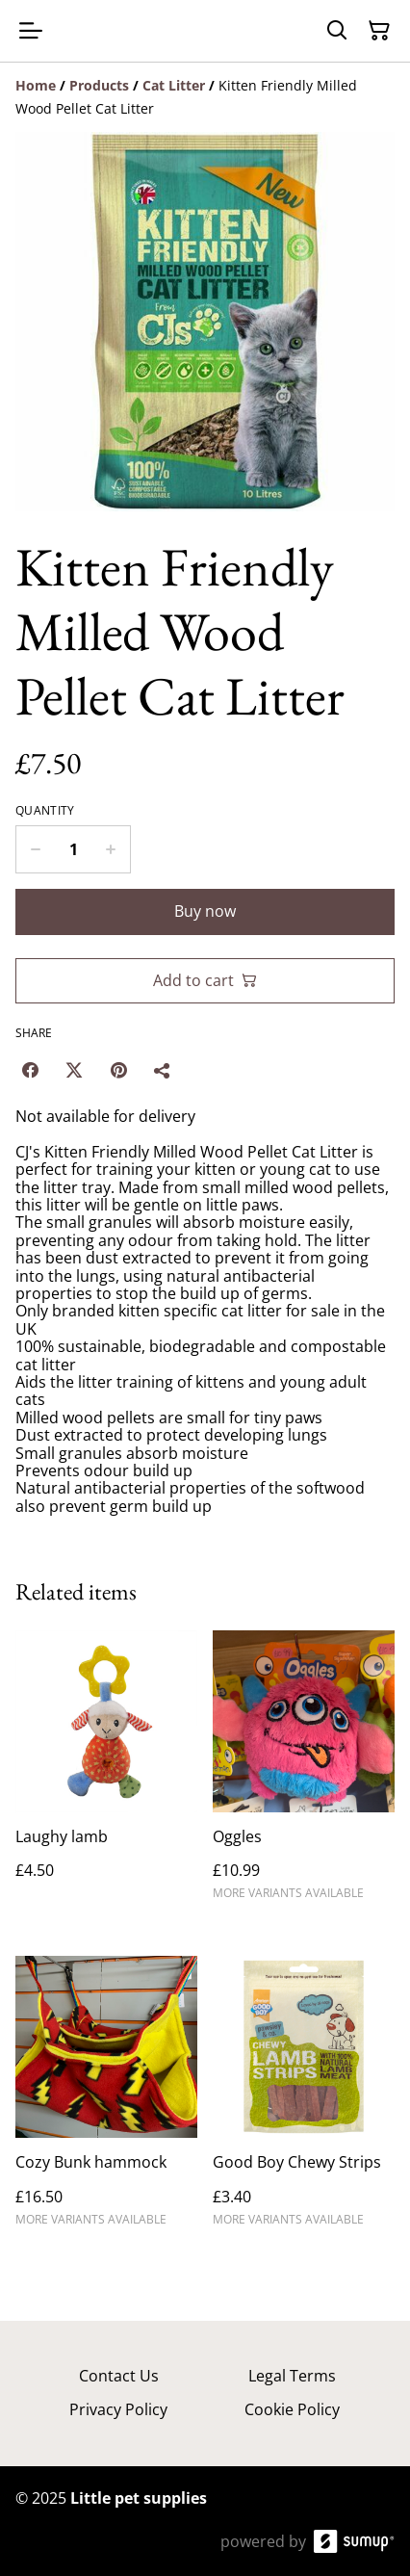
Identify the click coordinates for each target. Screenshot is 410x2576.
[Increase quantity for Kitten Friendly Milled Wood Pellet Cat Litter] (111, 849)
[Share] (162, 1069)
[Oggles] (304, 1773)
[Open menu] (31, 31)
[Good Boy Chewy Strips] (304, 2099)
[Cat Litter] (173, 85)
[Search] (337, 31)
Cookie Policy (292, 2409)
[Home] (35, 85)
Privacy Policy (118, 2409)
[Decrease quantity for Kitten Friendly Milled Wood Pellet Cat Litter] (35, 849)
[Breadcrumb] (205, 97)
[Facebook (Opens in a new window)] (29, 1069)
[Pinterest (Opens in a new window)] (118, 1069)
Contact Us (119, 2375)
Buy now (205, 911)
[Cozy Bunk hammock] (106, 2099)
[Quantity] (73, 849)
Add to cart (205, 980)
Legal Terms (292, 2375)
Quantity (44, 811)
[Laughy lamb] (106, 1773)
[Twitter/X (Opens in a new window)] (74, 1069)
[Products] (99, 85)
